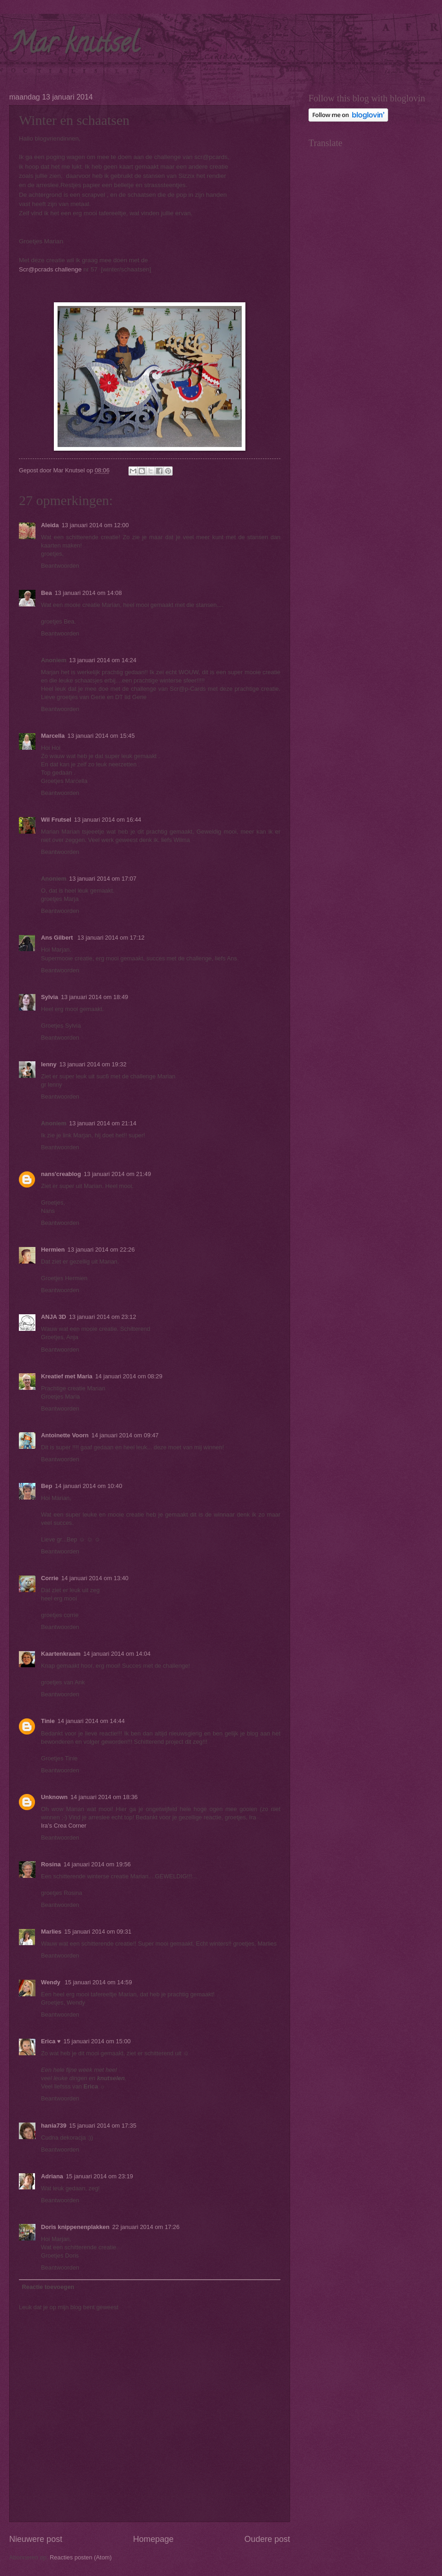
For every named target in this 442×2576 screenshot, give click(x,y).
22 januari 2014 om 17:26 (146, 2226)
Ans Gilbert (58, 937)
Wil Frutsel (56, 819)
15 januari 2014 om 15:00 (97, 2041)
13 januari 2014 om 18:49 (94, 997)
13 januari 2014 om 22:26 (101, 1249)
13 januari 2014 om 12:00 (95, 525)
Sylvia (49, 997)
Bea (46, 592)
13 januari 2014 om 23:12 (102, 1316)
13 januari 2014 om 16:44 (107, 819)
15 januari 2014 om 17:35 (102, 2125)
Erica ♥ (51, 2041)
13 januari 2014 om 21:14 (102, 1123)
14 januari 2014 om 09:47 (124, 1435)
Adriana (52, 2176)
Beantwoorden (60, 565)
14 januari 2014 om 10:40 (88, 1485)
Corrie (49, 1578)
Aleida (50, 525)
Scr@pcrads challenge (51, 269)
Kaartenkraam (61, 1653)
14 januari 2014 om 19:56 (97, 1864)
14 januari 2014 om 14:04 (117, 1653)
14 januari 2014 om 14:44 (91, 1720)
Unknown (54, 1797)
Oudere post (267, 2539)
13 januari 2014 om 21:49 (117, 1173)
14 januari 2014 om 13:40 (94, 1578)
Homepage (153, 2539)
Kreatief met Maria (67, 1376)
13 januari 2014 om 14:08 (88, 592)
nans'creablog (61, 1173)
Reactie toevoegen (48, 2286)
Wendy (51, 1982)
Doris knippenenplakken (75, 2226)
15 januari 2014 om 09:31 (97, 1931)
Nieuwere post (35, 2539)
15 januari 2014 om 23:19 (99, 2176)
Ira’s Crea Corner (64, 1825)
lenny (49, 1064)
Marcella (53, 735)
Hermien (53, 1249)
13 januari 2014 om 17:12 (111, 937)
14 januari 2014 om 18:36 (104, 1797)
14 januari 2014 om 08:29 (129, 1376)
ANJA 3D (53, 1316)
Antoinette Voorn (64, 1435)
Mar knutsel (73, 45)
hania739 (53, 2125)
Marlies (51, 1931)
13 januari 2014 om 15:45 (101, 735)
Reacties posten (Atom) (81, 2557)
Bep (46, 1485)
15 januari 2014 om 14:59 (98, 1982)
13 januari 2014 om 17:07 (102, 878)
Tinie (48, 1720)
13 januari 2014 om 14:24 (102, 660)
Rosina (51, 1864)
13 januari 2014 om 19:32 (93, 1064)
